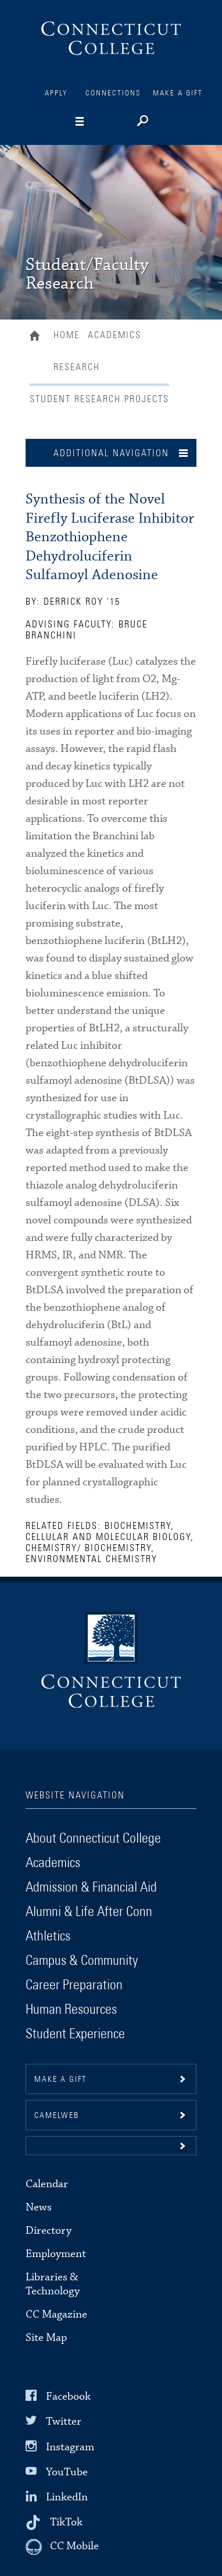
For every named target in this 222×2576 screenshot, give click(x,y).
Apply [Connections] (56, 93)
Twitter (63, 2421)
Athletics (48, 1936)
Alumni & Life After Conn (89, 1912)
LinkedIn (67, 2497)
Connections (113, 93)
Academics (114, 335)
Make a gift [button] (60, 2079)
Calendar (47, 2184)
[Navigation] (98, 121)
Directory (48, 2230)
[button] (111, 2145)
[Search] (141, 122)
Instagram (70, 2446)
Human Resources (71, 2010)
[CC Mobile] (62, 2547)
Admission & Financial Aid (91, 1887)
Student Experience (75, 2034)
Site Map (46, 2337)
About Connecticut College (93, 1839)
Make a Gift (178, 93)
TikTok (66, 2522)
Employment (56, 2254)
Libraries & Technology (53, 2284)
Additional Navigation (111, 453)
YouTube (67, 2472)
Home (37, 337)
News (39, 2207)
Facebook (68, 2396)
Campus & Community (82, 1961)
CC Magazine (56, 2314)
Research (76, 367)
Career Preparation (74, 1985)
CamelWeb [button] (56, 2116)
